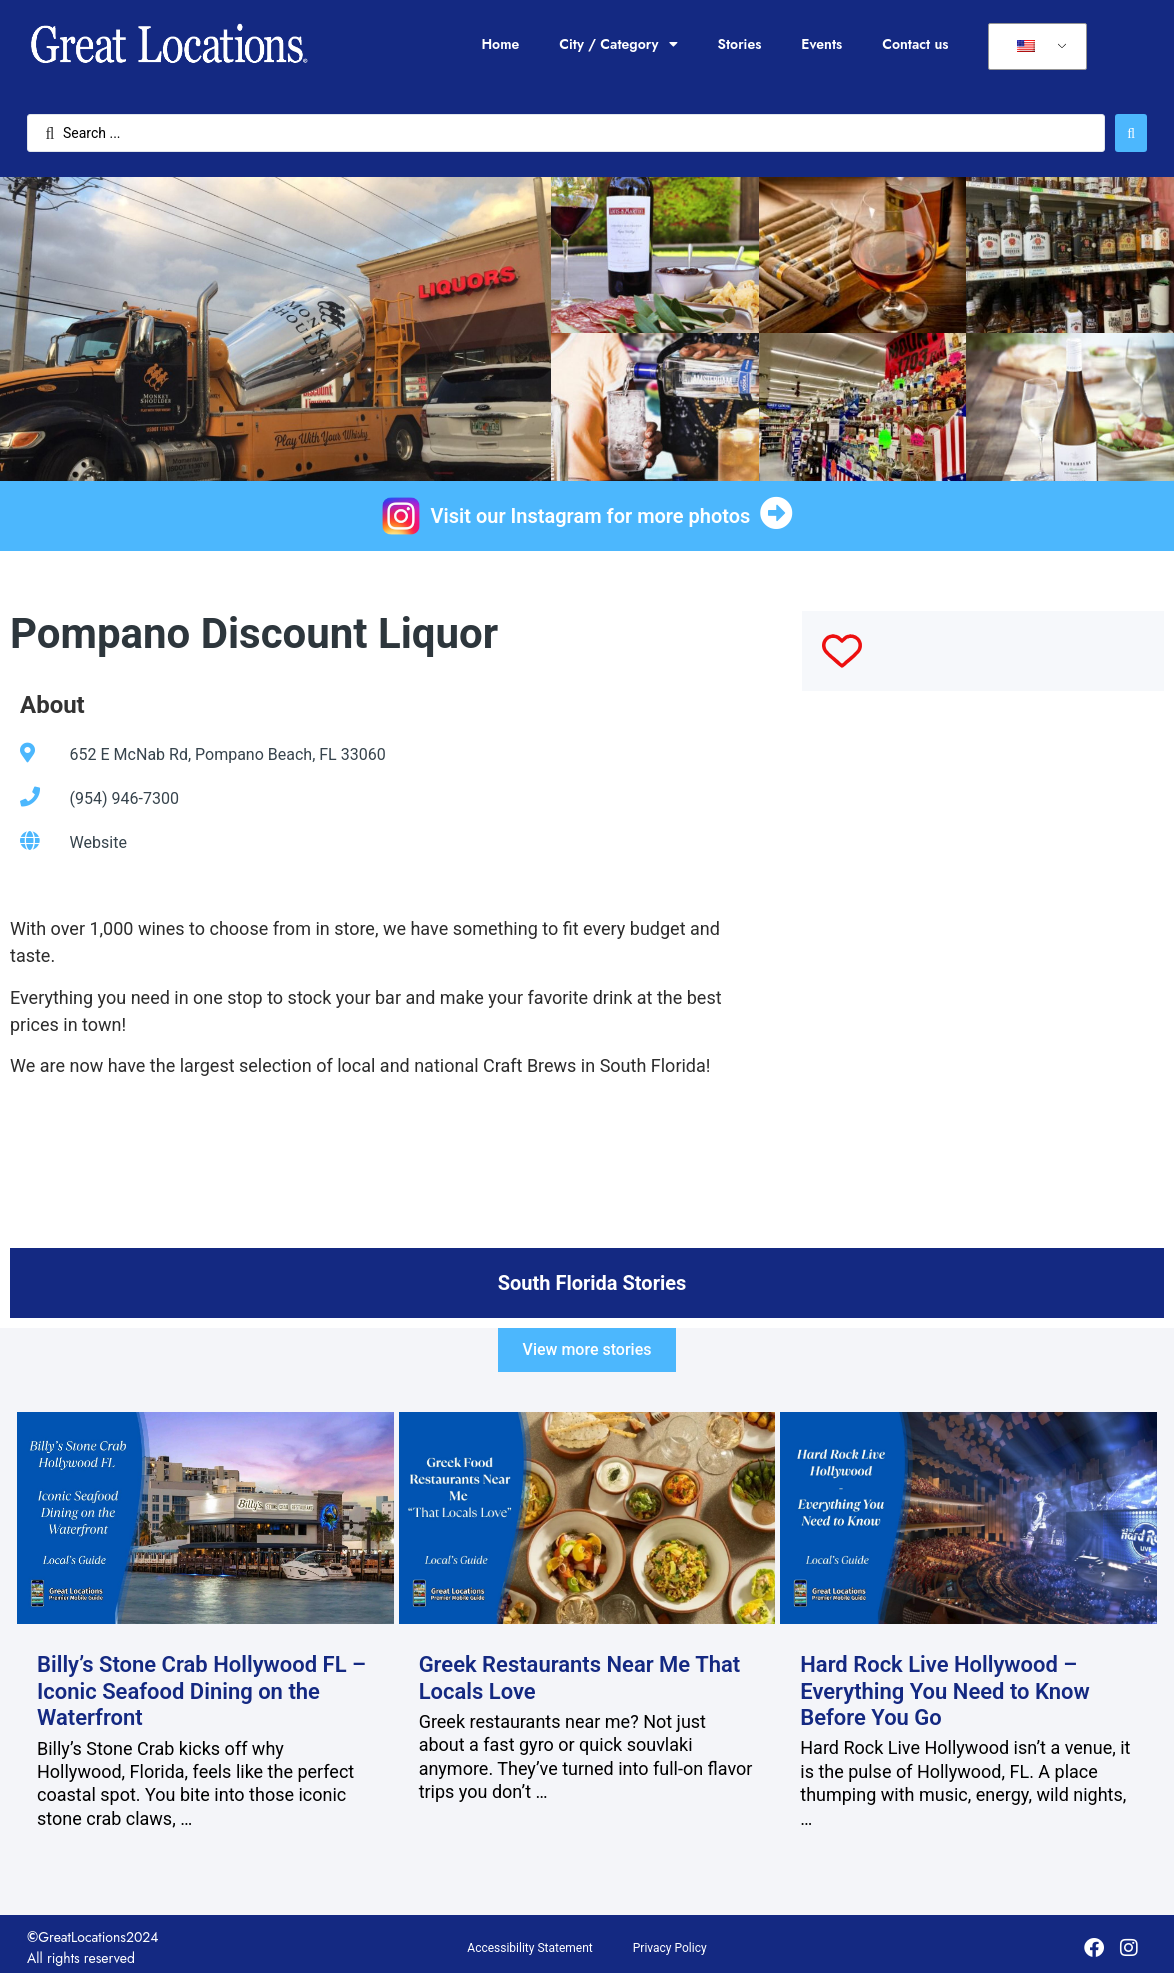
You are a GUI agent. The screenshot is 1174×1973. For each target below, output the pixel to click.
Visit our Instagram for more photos (591, 516)
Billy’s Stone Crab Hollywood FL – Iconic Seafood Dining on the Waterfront (201, 1691)
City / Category (618, 44)
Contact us (915, 44)
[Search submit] (1131, 133)
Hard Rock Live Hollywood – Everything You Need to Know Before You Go (945, 1691)
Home (500, 44)
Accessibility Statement (529, 1948)
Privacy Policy (670, 1948)
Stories (740, 44)
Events (821, 44)
